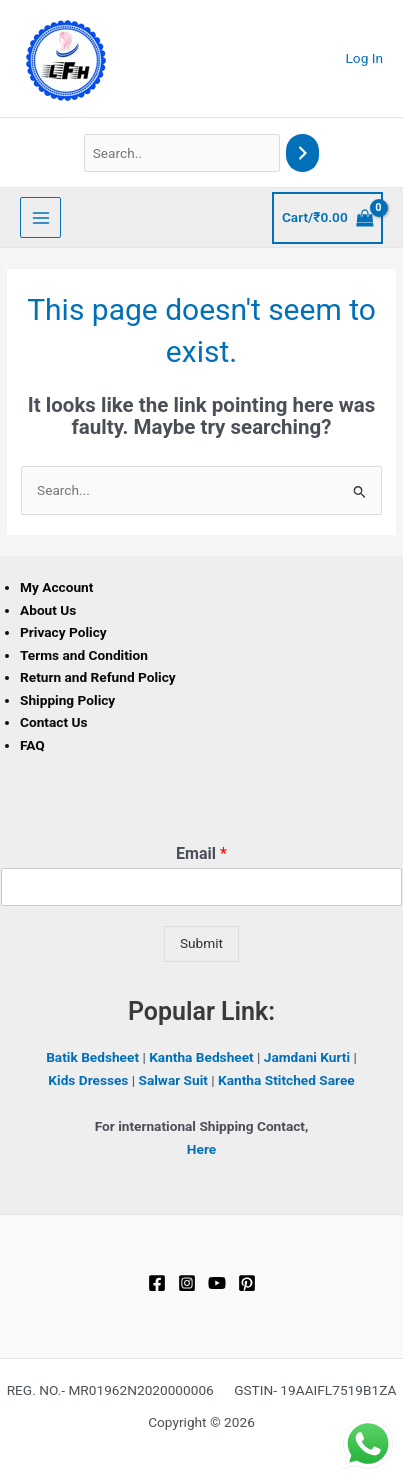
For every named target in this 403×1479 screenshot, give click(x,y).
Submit (201, 943)
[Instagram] (187, 1283)
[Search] (303, 153)
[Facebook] (157, 1283)
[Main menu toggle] (40, 217)
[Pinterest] (247, 1283)
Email (201, 853)
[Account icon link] (365, 58)
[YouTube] (217, 1283)
